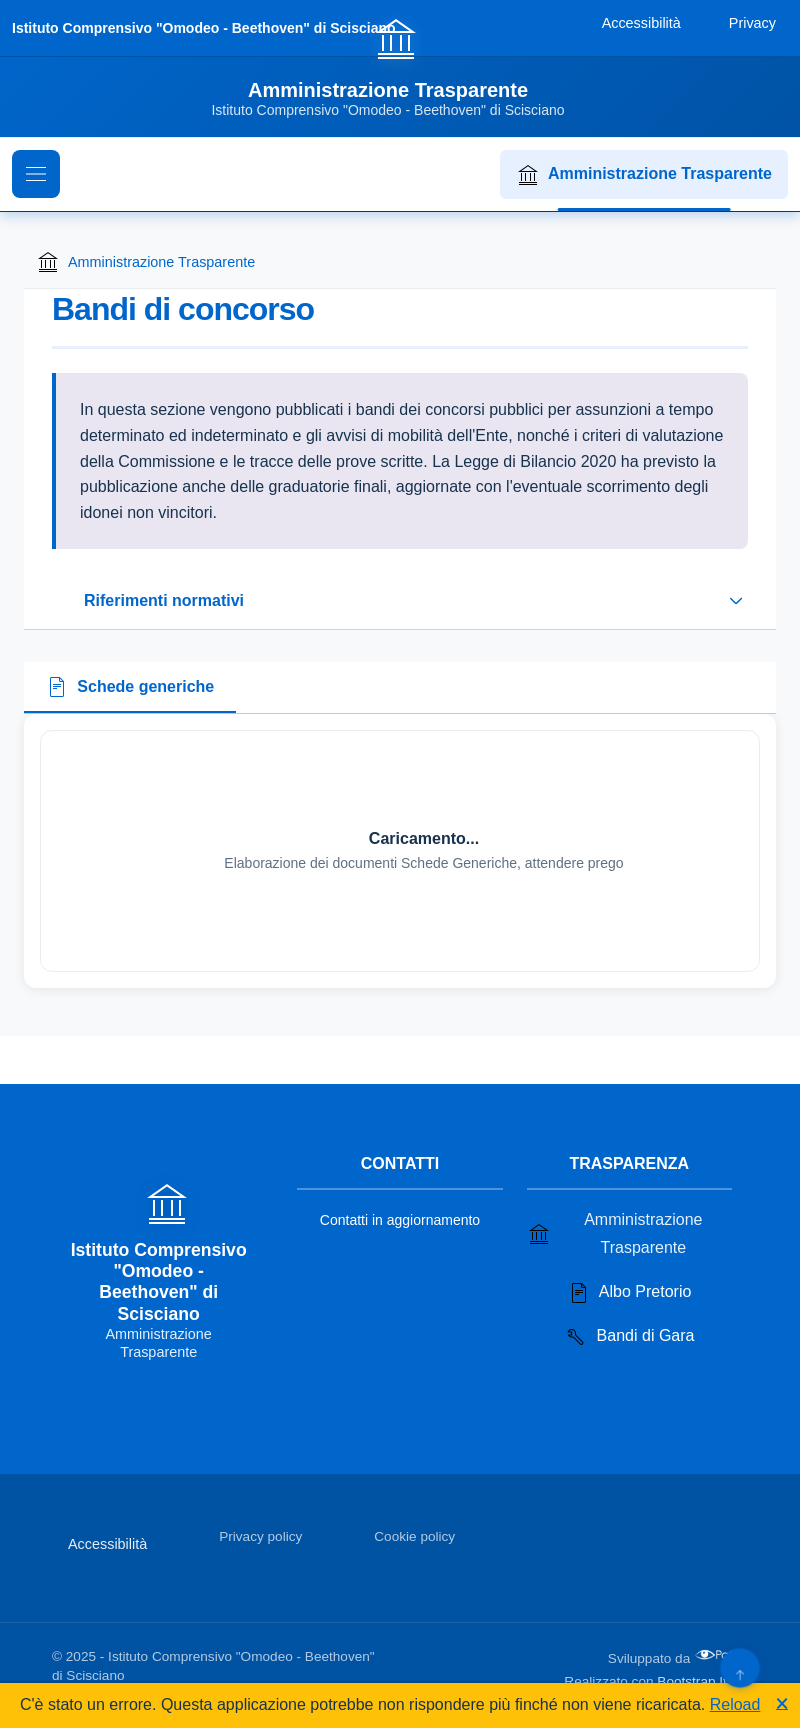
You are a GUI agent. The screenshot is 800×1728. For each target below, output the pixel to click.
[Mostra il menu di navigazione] (36, 174)
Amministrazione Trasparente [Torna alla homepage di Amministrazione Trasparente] (145, 262)
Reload (735, 1704)
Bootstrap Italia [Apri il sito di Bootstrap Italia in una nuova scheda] (702, 1681)
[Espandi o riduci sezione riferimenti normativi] (400, 601)
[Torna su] (739, 1667)
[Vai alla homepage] (399, 67)
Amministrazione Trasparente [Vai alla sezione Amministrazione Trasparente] (615, 1233)
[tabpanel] (400, 851)
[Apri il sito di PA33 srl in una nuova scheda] (721, 1655)
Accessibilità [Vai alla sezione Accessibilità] (107, 1544)
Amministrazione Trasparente (644, 175)
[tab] (130, 688)
